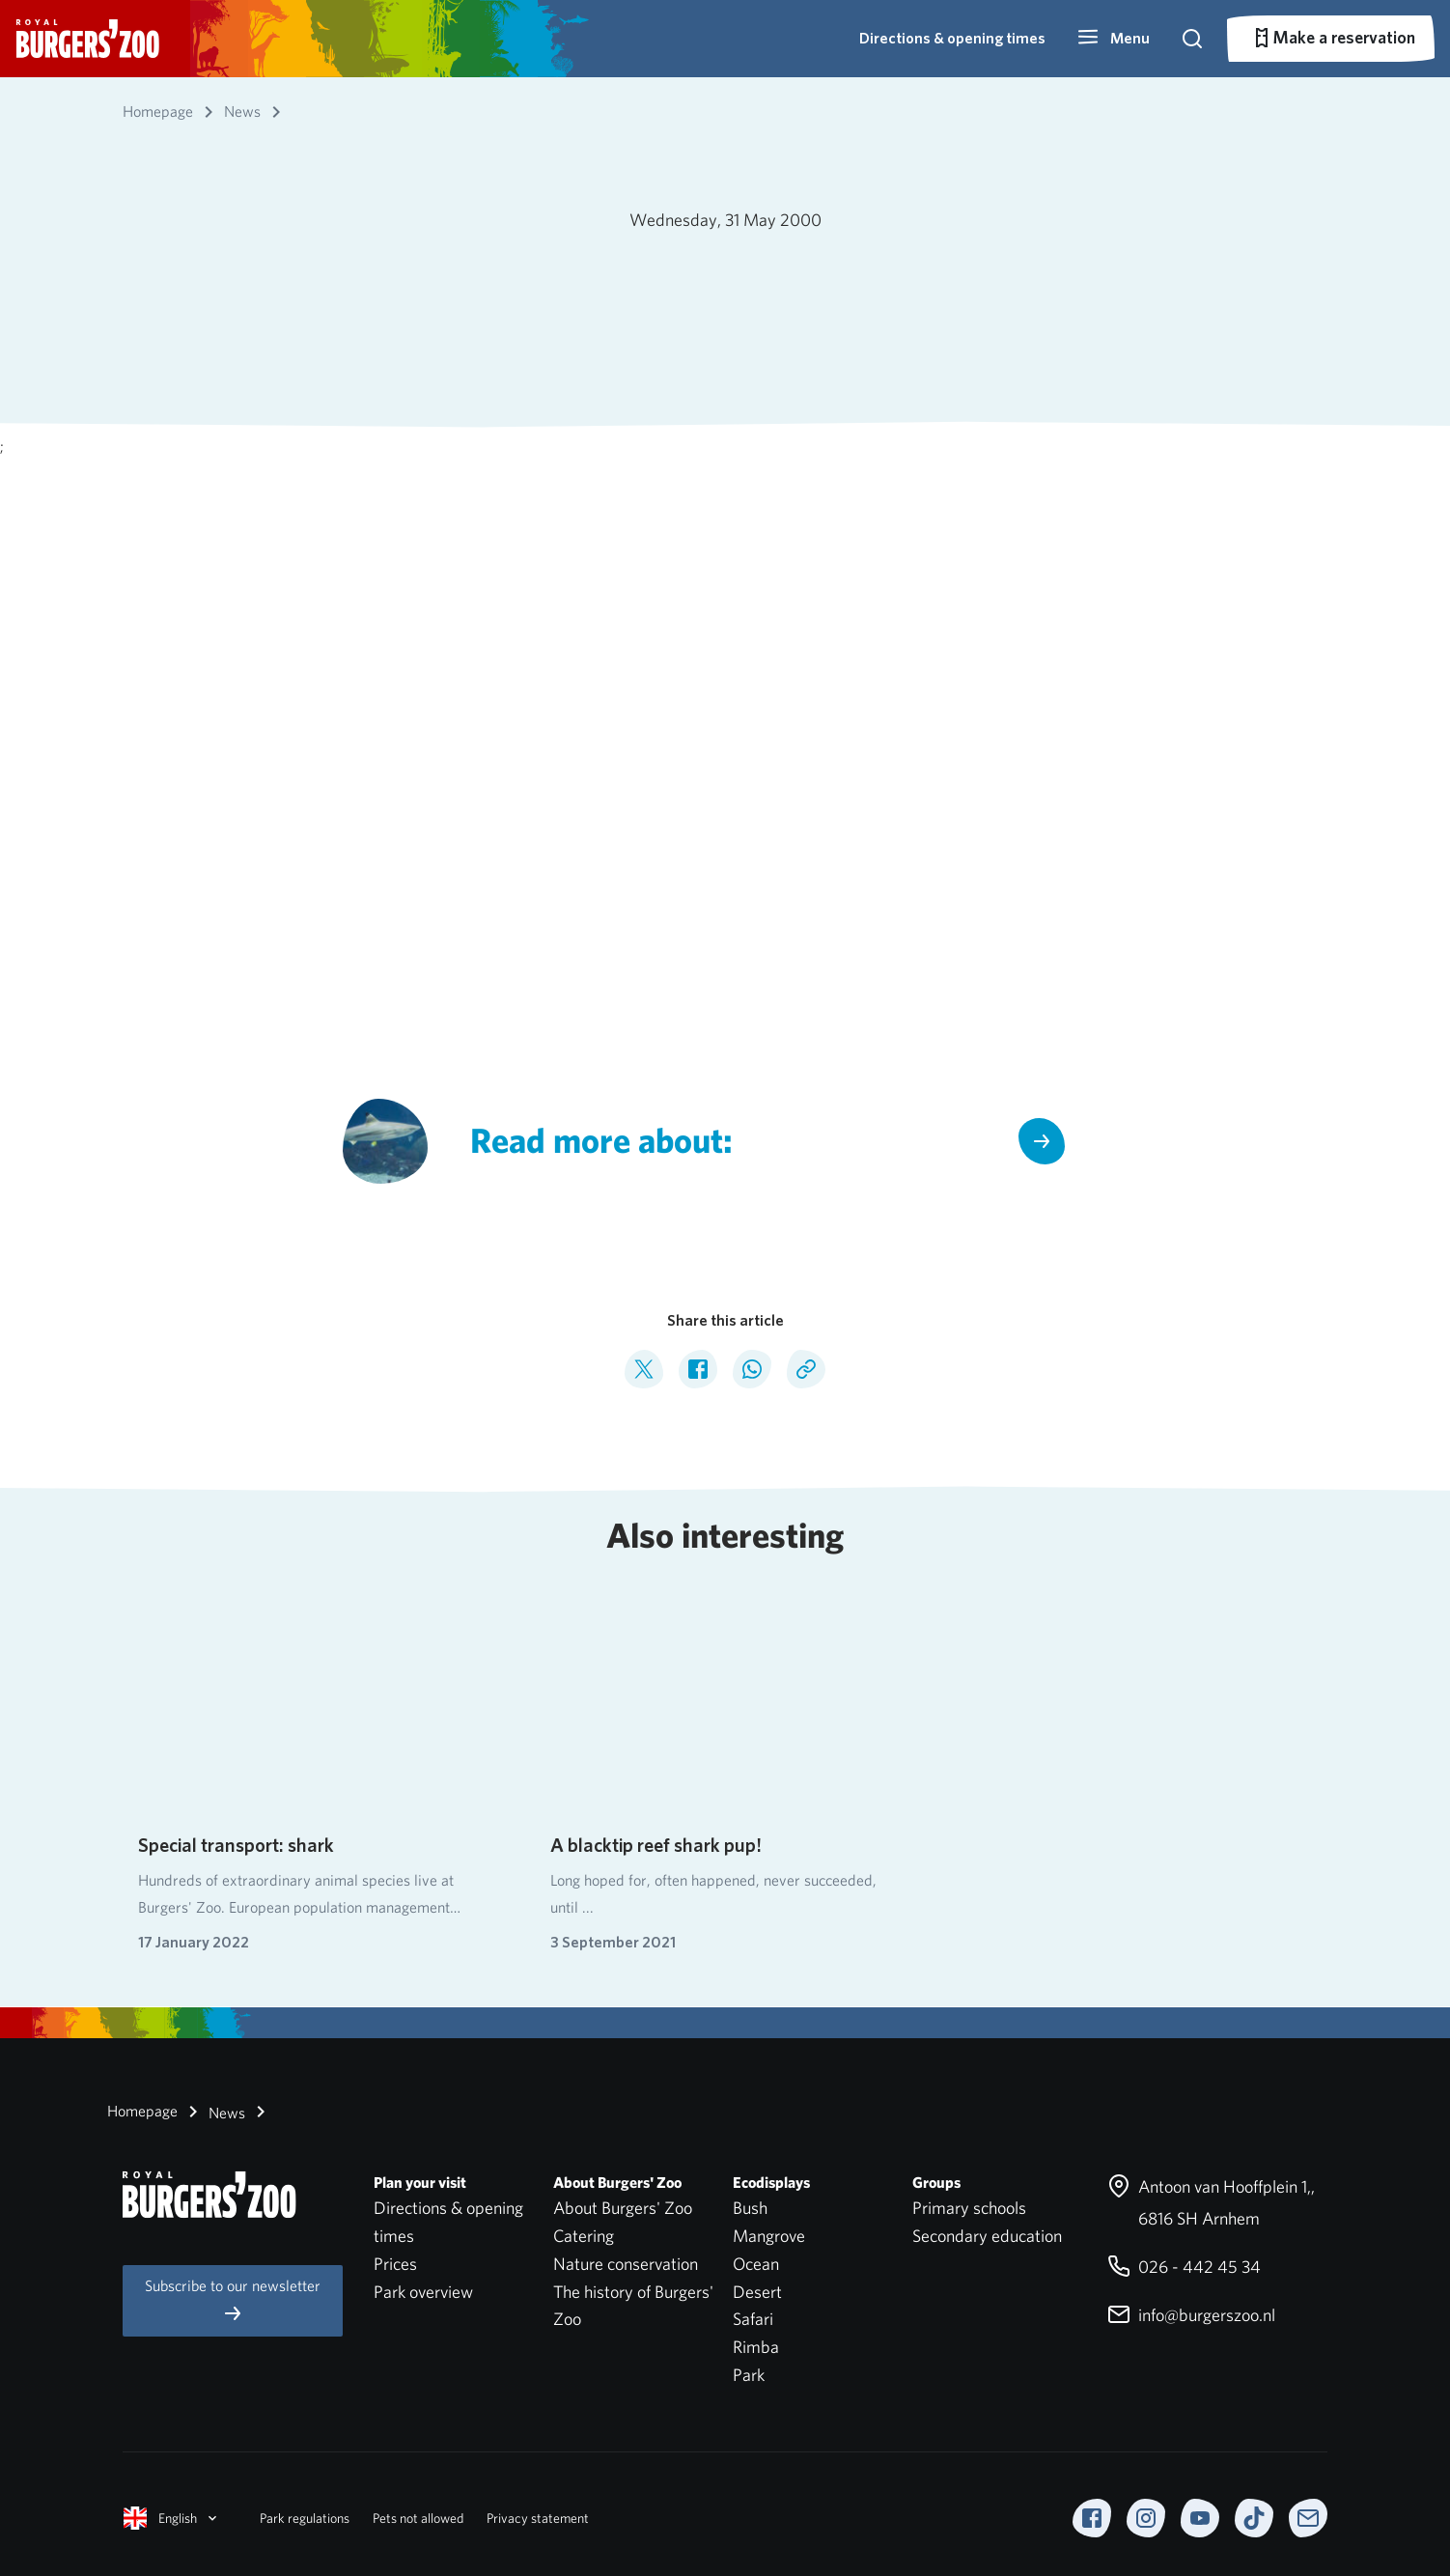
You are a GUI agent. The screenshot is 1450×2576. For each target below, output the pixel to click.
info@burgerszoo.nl (1191, 2315)
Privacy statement (538, 2518)
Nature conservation (625, 2264)
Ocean (756, 2264)
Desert (757, 2292)
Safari (753, 2319)
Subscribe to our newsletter (233, 2300)
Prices (395, 2264)
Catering (583, 2236)
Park (749, 2375)
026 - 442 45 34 (1184, 2266)
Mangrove (769, 2236)
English (172, 2518)
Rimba (756, 2347)
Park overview (423, 2292)
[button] (1113, 38)
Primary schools (969, 2208)
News (213, 2111)
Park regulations (304, 2518)
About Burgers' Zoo (622, 2208)
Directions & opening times (952, 38)
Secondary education (987, 2236)
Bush (750, 2208)
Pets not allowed (418, 2518)
